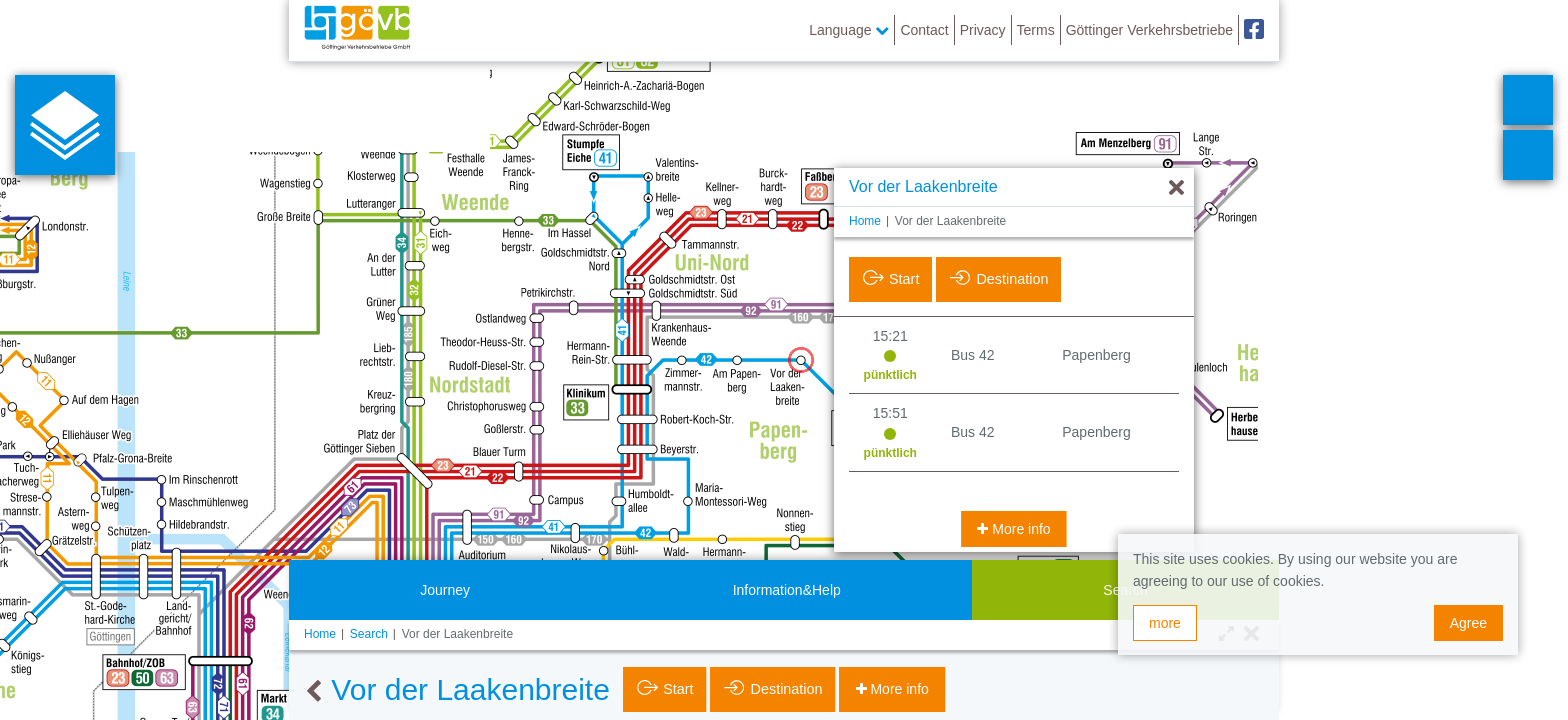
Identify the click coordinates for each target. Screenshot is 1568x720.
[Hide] (1176, 188)
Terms (1036, 30)
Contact (924, 30)
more (1165, 623)
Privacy (983, 30)
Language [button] (849, 30)
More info (1019, 529)
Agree (1468, 623)
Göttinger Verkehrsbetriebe (1149, 30)
